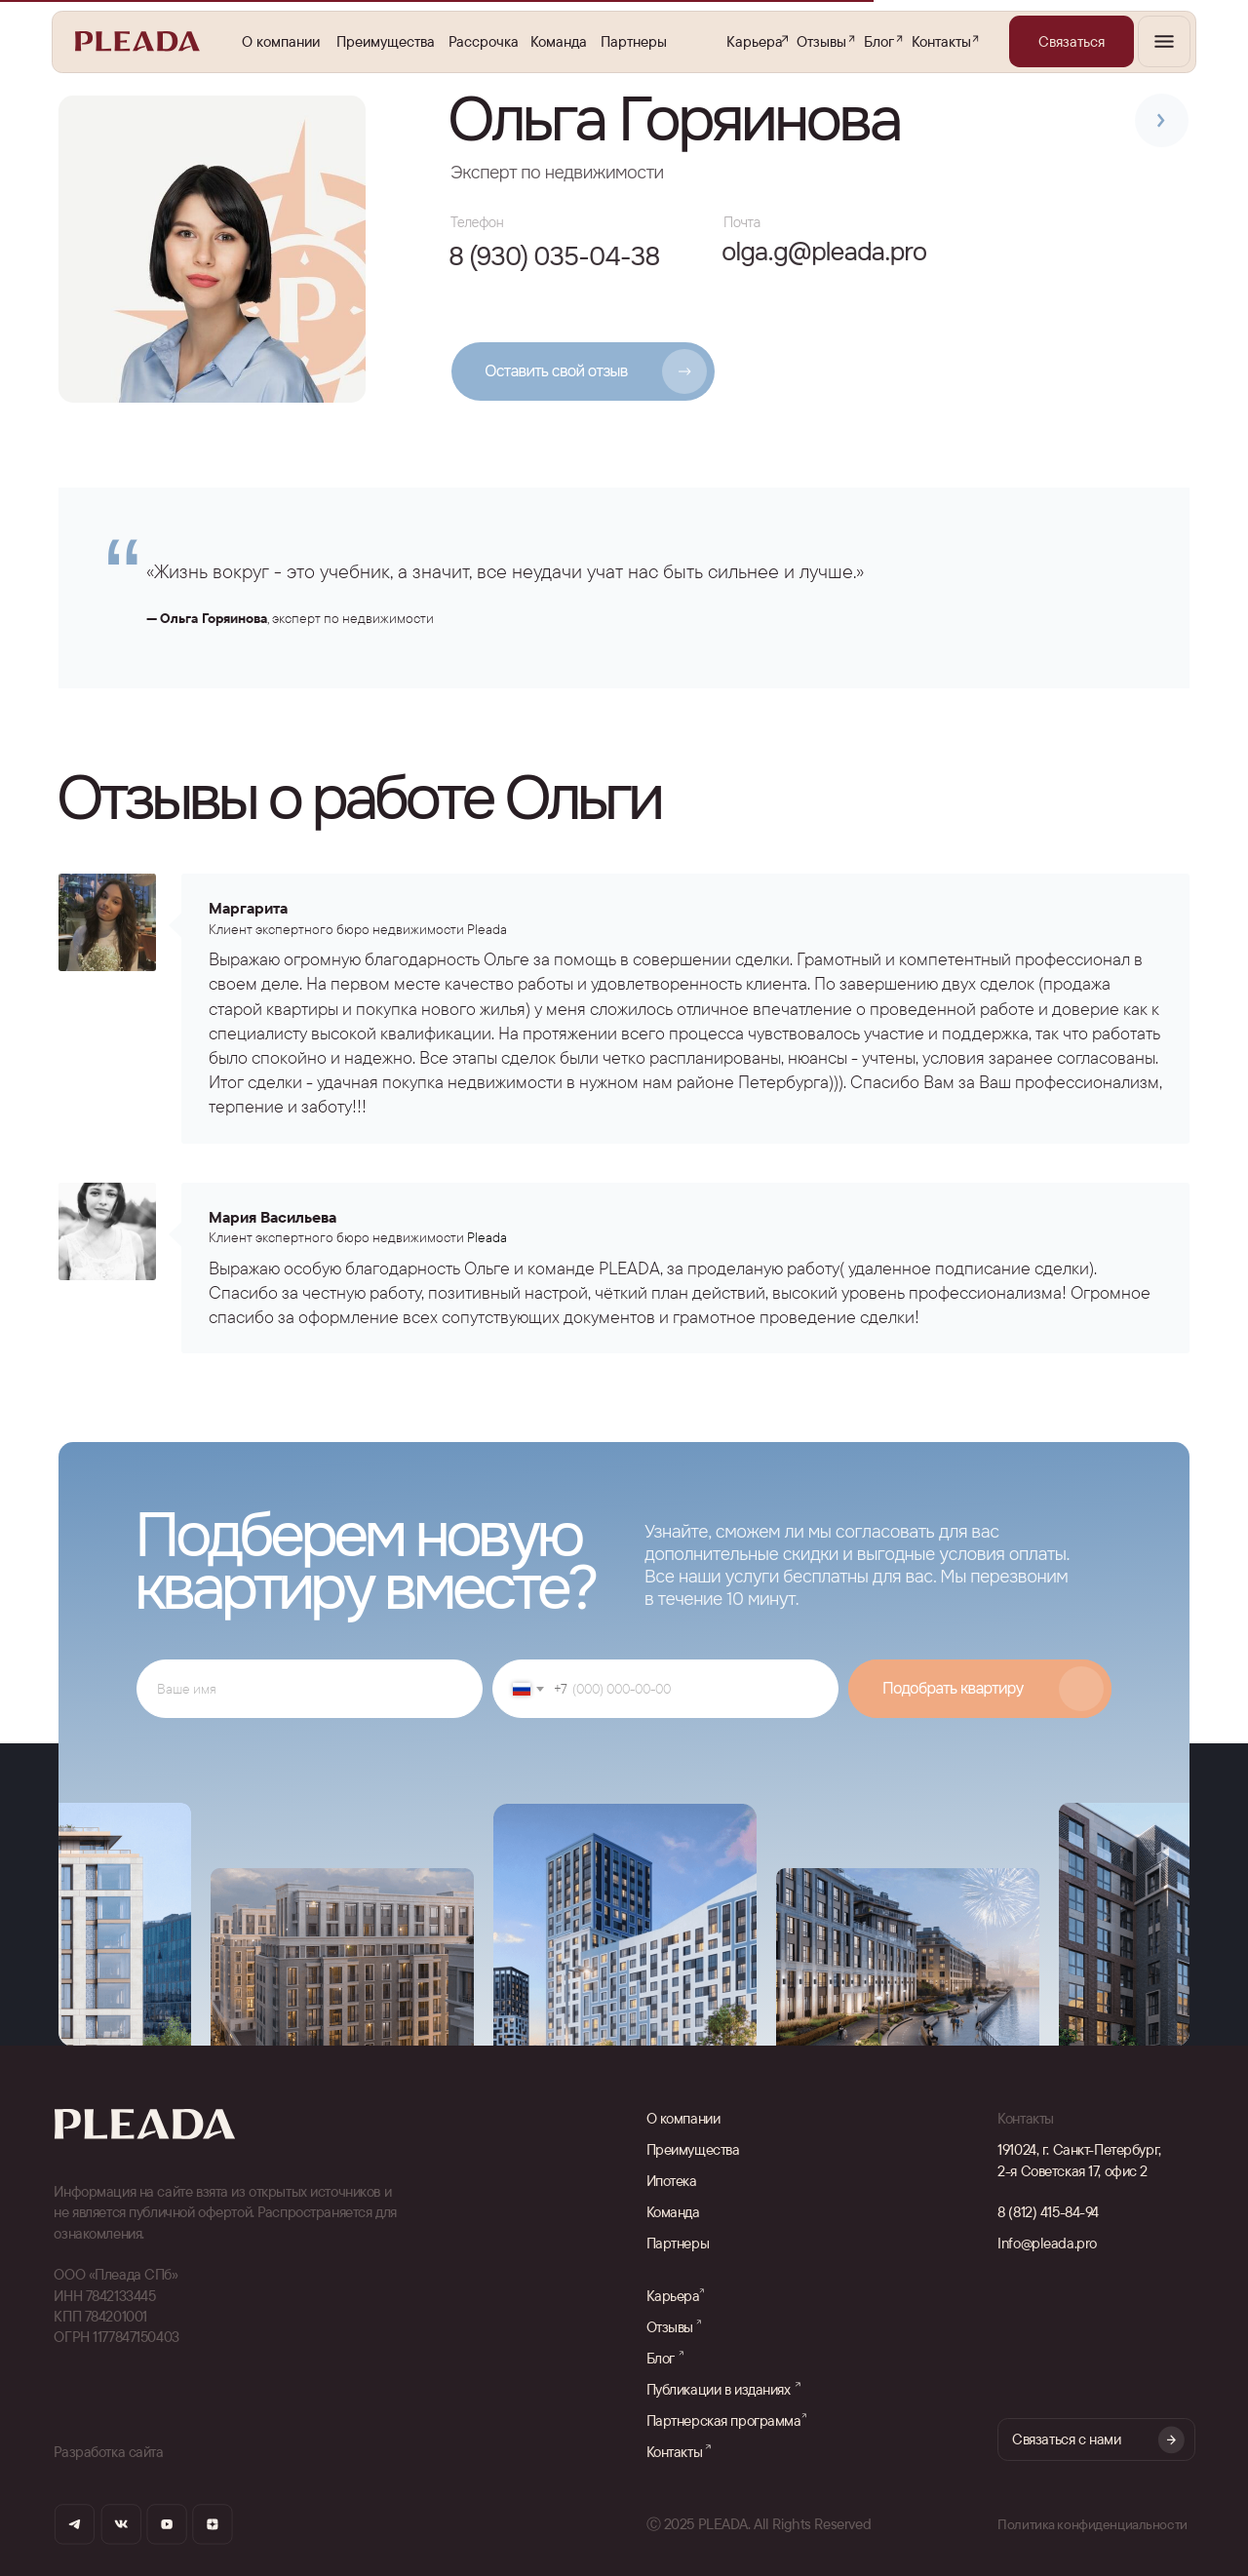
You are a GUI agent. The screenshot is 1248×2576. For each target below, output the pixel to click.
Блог (879, 41)
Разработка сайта (108, 2451)
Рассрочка (483, 41)
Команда (558, 41)
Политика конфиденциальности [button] (1094, 2524)
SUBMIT (980, 1689)
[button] (1071, 41)
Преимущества (385, 41)
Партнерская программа (723, 2420)
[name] (309, 1688)
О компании (281, 41)
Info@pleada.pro (1047, 2243)
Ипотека (671, 2180)
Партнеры (634, 41)
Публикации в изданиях (718, 2389)
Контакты (941, 41)
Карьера (754, 41)
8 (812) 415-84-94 (1048, 2212)
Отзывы (821, 41)
